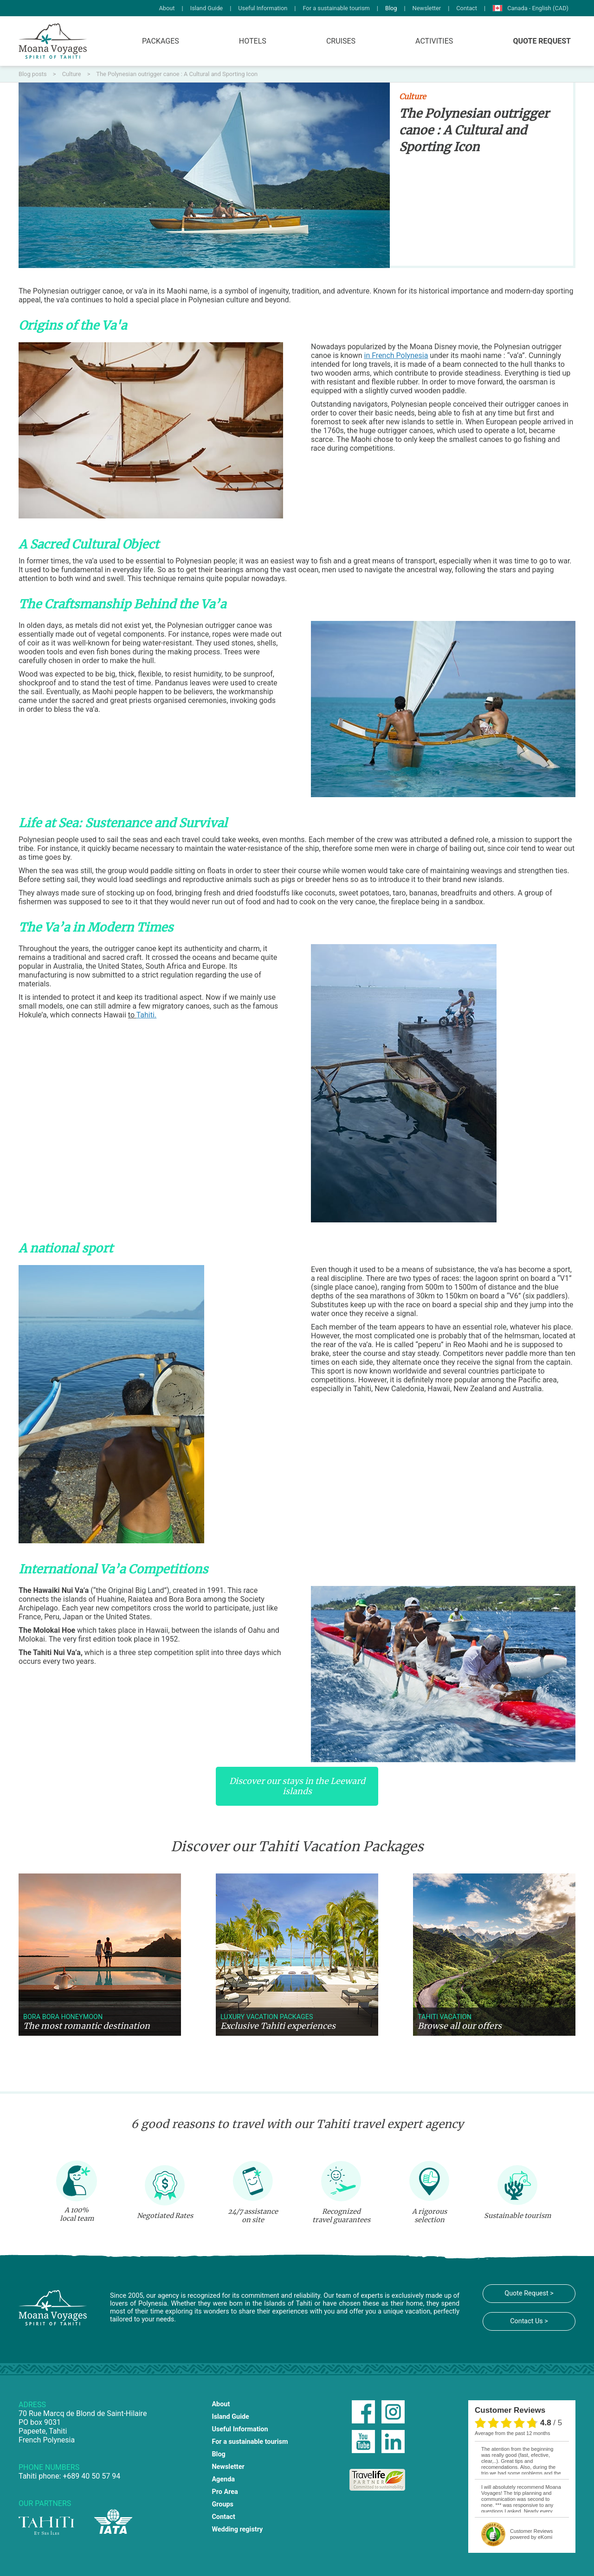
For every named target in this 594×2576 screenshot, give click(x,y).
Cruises (340, 41)
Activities (434, 41)
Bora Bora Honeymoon (63, 2017)
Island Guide (206, 8)
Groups (222, 2504)
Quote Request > (528, 2293)
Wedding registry (237, 2529)
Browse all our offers (460, 2026)
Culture (72, 73)
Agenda (223, 2479)
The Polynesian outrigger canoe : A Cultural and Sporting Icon (177, 73)
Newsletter (427, 8)
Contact (466, 8)
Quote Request (542, 41)
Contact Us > (529, 2321)
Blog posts (33, 73)
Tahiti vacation (444, 2017)
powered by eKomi (531, 2534)
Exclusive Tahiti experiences (278, 2026)
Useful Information (262, 8)
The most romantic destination (86, 2026)
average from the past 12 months (512, 2433)
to (142, 1014)
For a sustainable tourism (336, 8)
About (166, 8)
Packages (160, 41)
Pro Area (225, 2492)
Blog (391, 8)
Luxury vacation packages (266, 2017)
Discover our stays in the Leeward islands (297, 1786)
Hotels (252, 41)
